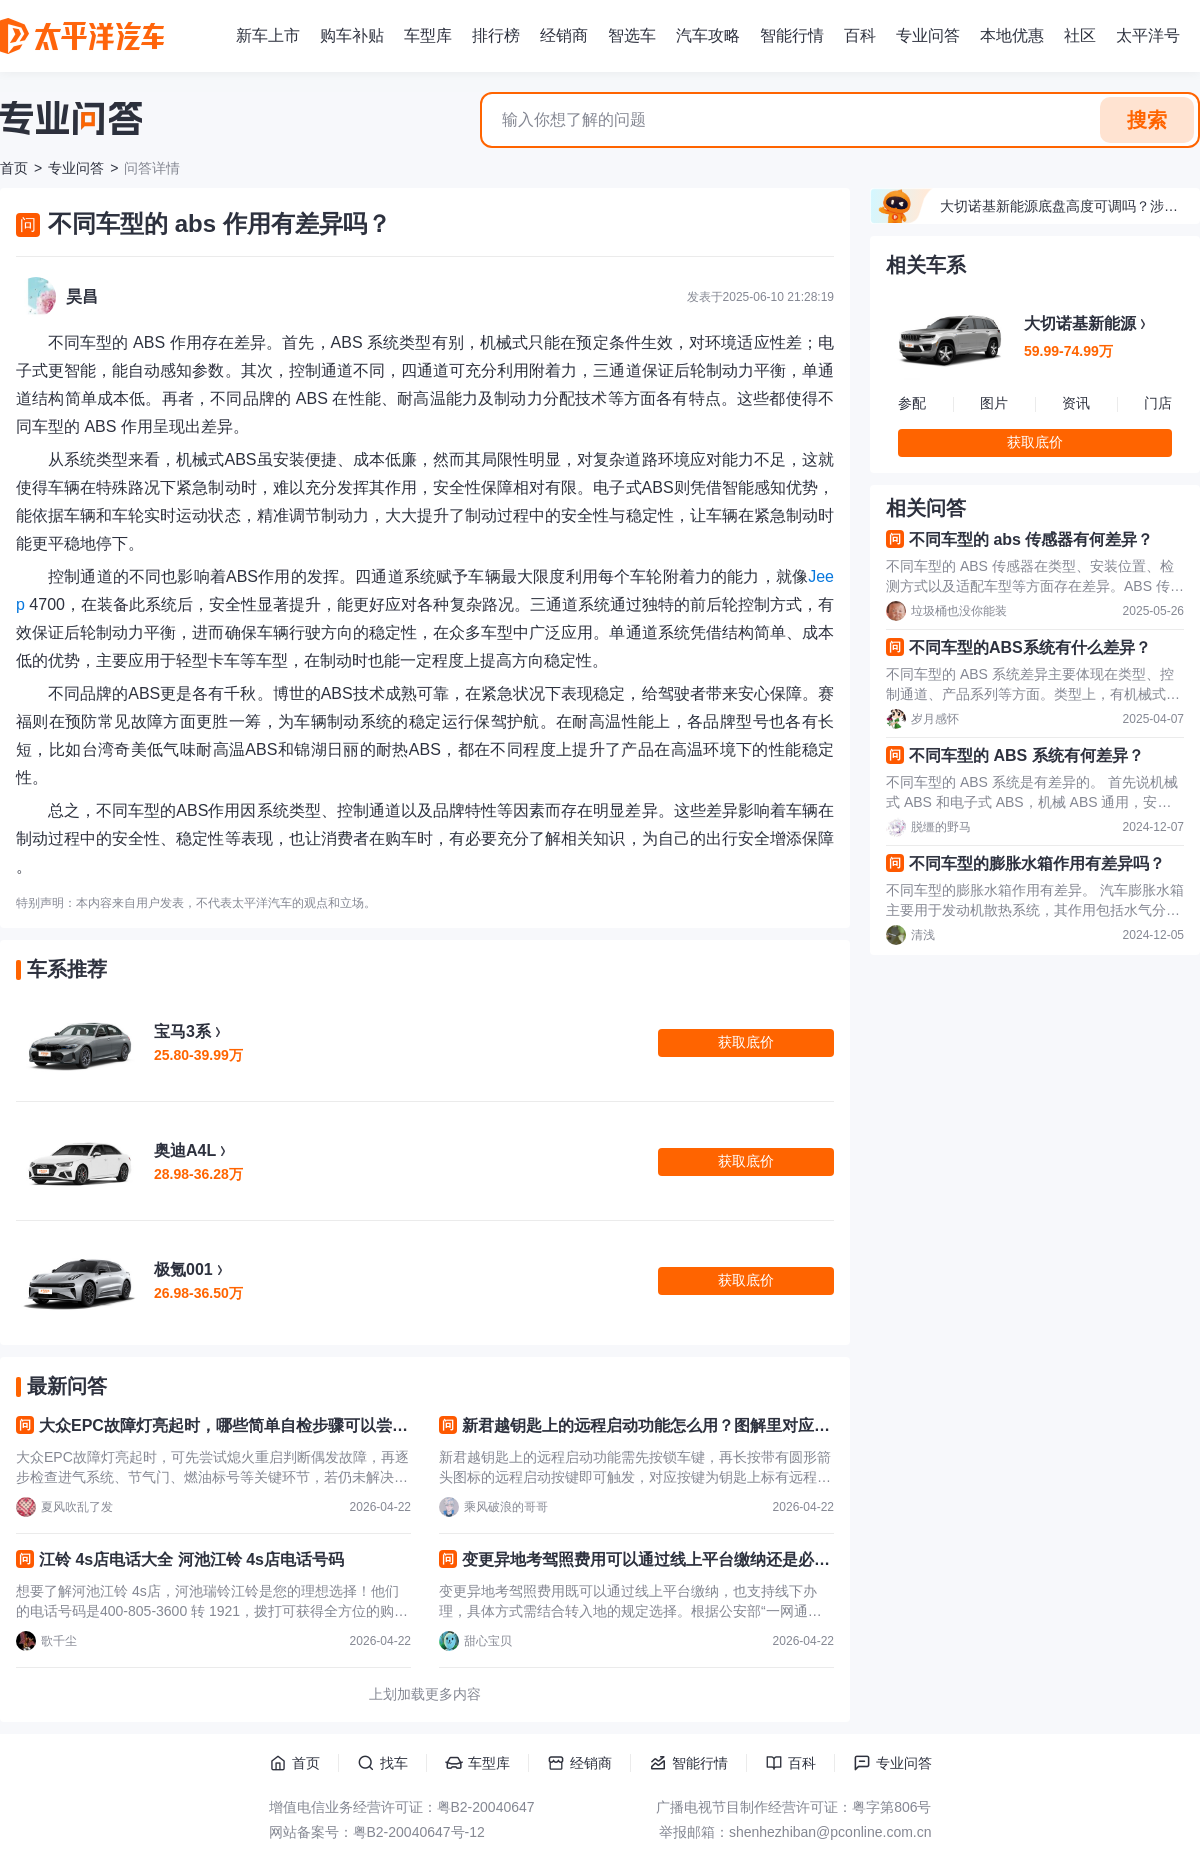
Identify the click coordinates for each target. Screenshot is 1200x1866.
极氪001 (183, 1269)
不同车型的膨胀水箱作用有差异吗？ (1037, 863)
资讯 (1076, 403)
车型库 (428, 35)
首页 (14, 168)
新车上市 (268, 35)
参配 (912, 403)
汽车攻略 (708, 35)
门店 (1158, 403)
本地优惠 (1012, 35)
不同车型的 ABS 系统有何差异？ (1026, 755)
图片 (994, 403)
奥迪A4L (185, 1150)
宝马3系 (182, 1031)
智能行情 (792, 35)
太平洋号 (1148, 35)
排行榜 (496, 35)
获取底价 (1035, 442)
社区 (1080, 35)
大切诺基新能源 (1080, 323)
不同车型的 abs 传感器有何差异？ (1031, 539)
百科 (860, 35)
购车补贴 (352, 35)
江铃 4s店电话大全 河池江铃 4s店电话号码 (191, 1559)
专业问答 (928, 35)
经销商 (564, 35)
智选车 (632, 35)
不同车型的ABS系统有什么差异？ (1030, 647)
